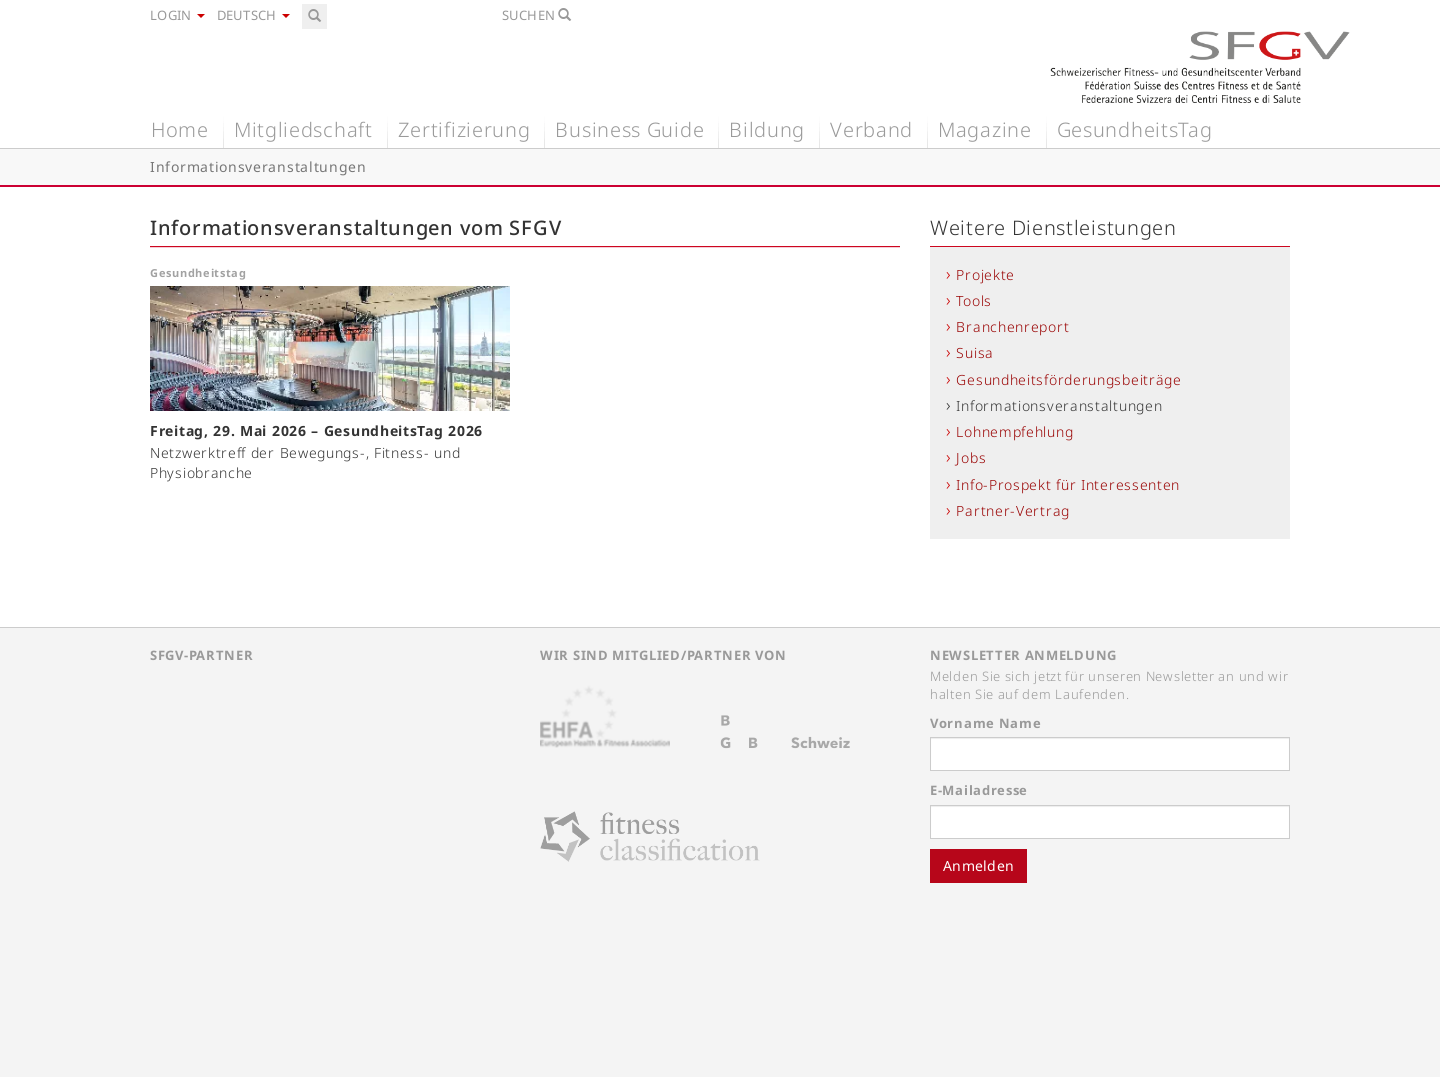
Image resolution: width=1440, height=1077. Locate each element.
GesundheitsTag (1135, 129)
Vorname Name (985, 723)
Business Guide (629, 129)
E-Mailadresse (979, 790)
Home (180, 129)
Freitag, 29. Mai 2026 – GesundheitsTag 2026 (316, 430)
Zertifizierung (464, 129)
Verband (871, 129)
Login (177, 15)
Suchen (537, 15)
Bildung (767, 129)
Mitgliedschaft (303, 129)
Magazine (985, 129)
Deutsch (253, 15)
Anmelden (978, 865)
